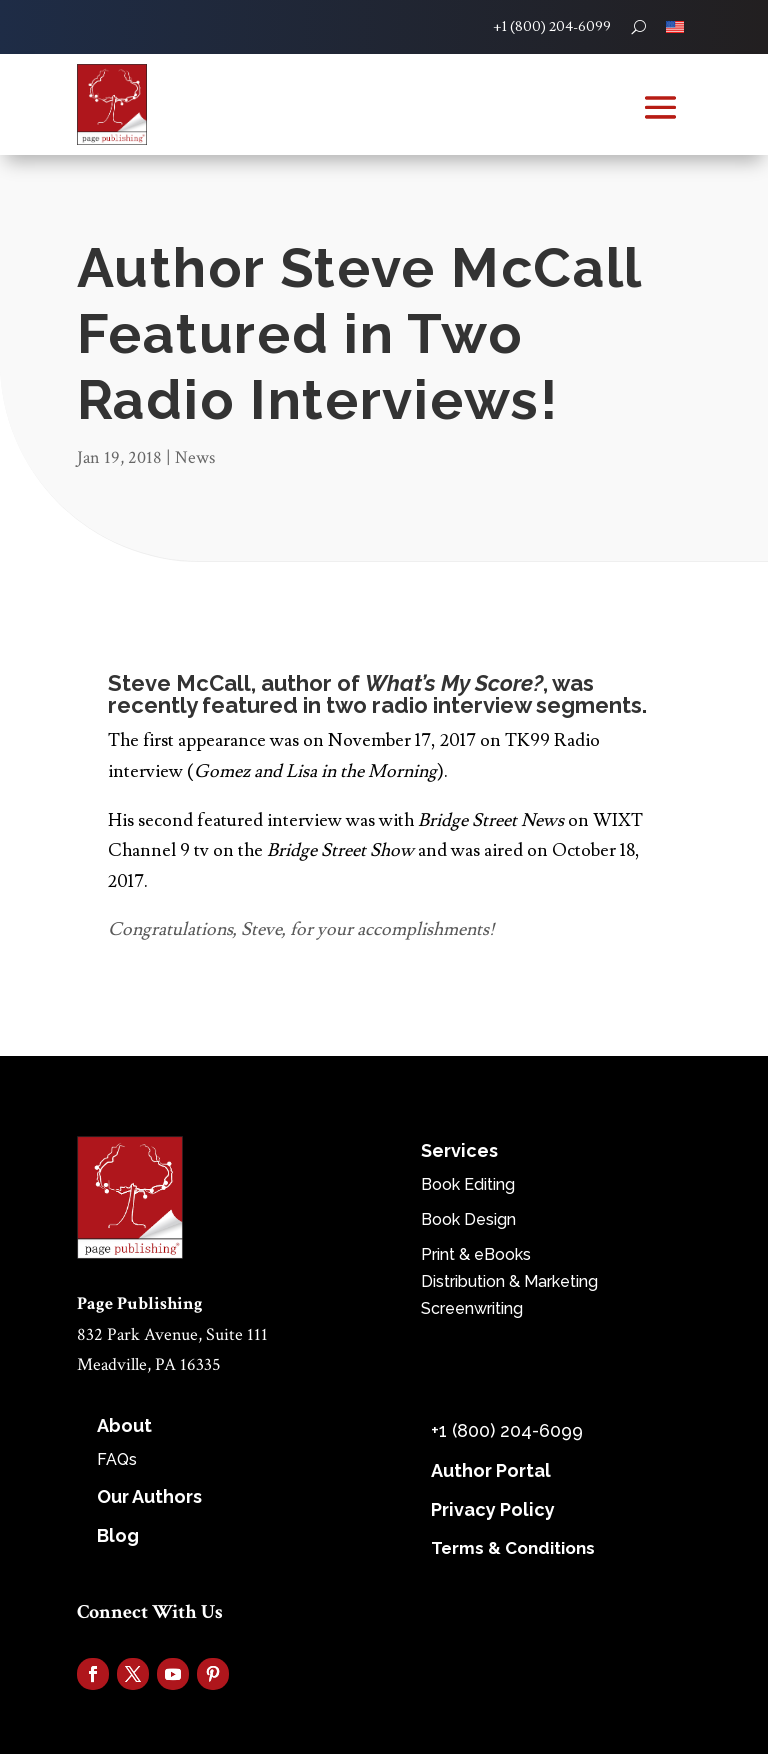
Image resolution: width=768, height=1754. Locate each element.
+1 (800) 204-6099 (552, 27)
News (195, 457)
